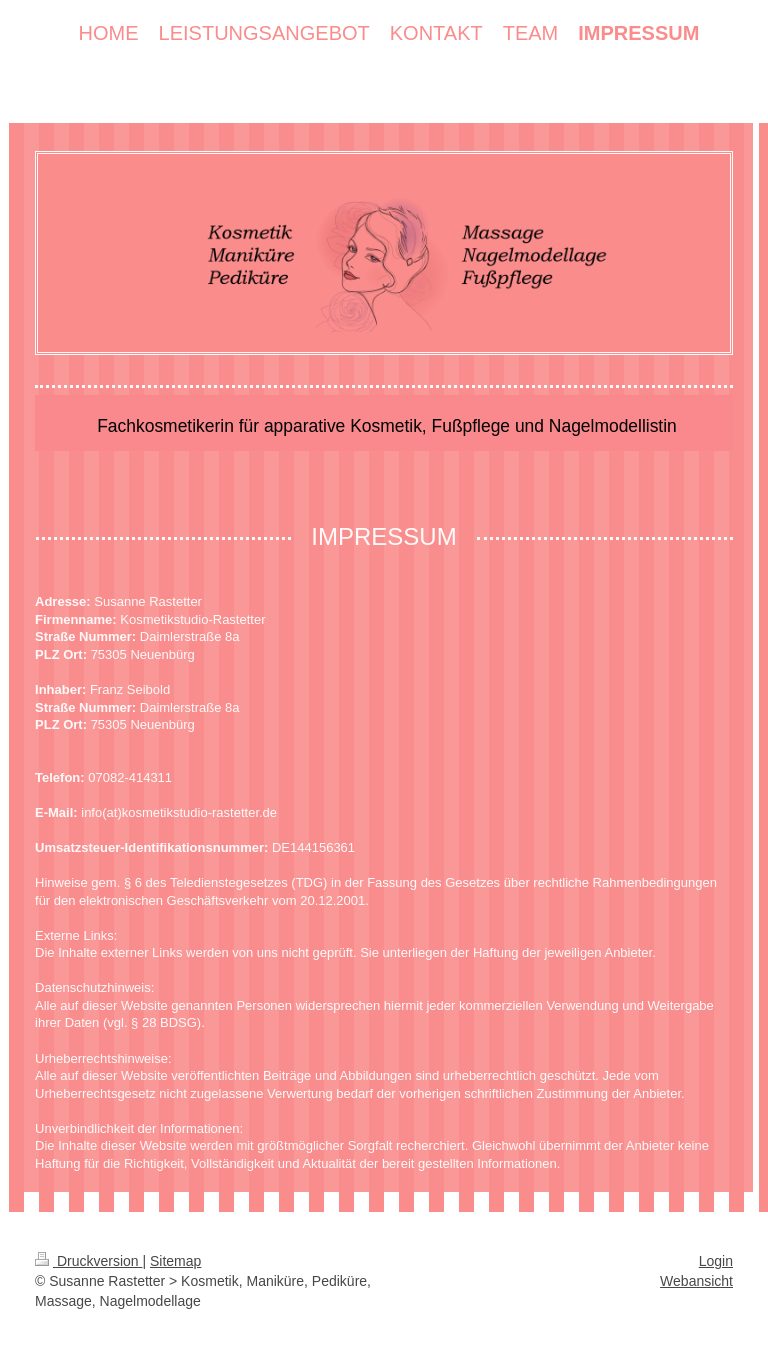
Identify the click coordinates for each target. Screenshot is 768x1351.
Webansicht (696, 1281)
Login (716, 1261)
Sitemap (175, 1261)
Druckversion (88, 1261)
